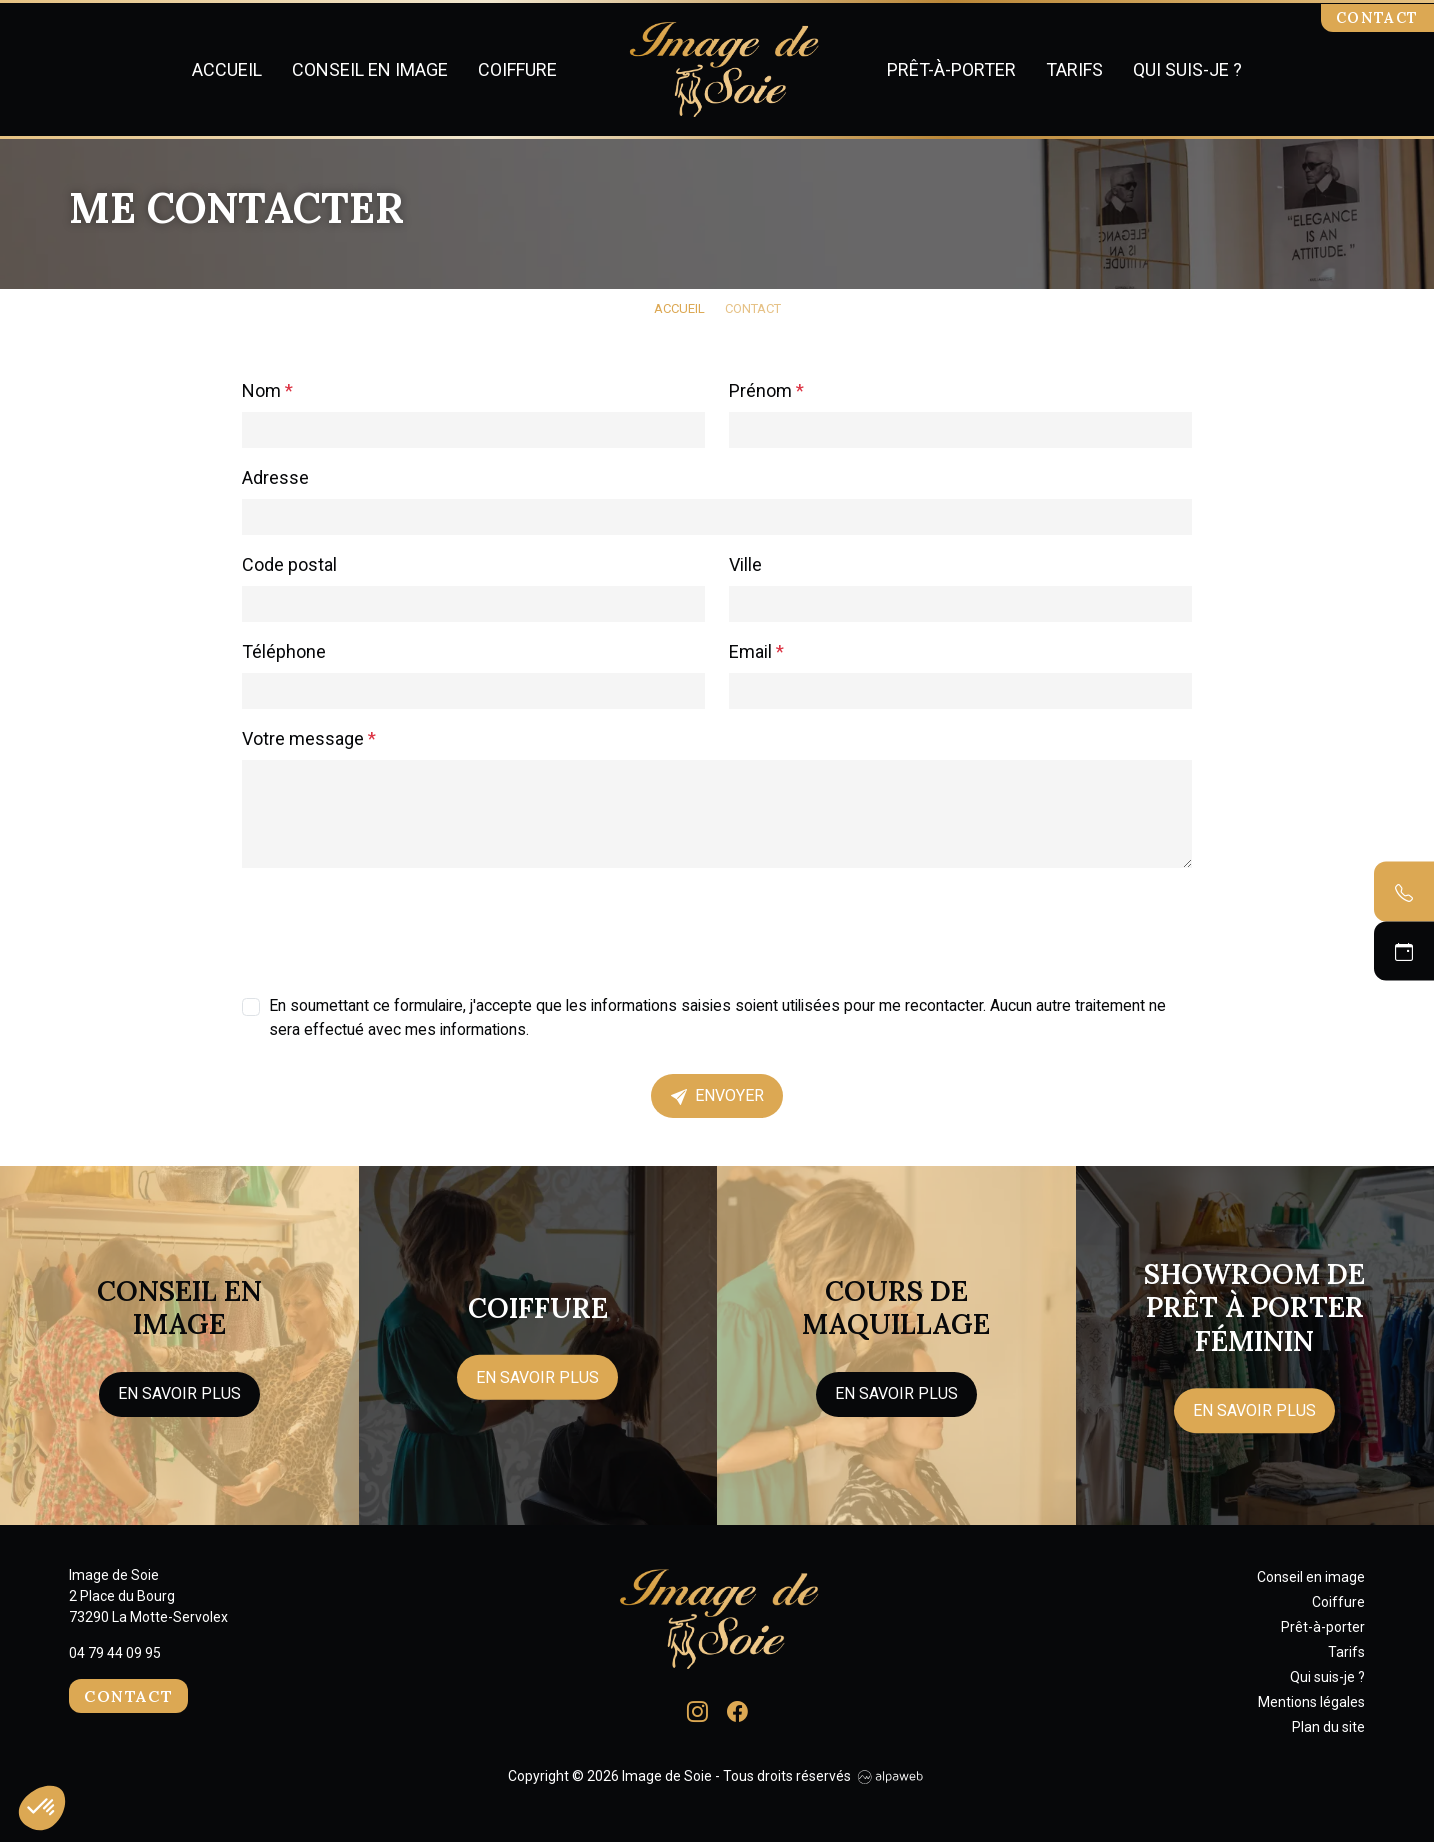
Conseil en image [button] (370, 69)
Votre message (309, 738)
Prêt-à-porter (1323, 1627)
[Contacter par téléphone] (1404, 892)
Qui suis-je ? (1187, 69)
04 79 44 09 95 (115, 1653)
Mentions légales (1311, 1702)
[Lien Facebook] (737, 1710)
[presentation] (394, 923)
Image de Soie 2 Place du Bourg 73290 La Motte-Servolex (148, 1596)
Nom (267, 390)
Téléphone (284, 651)
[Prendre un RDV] (1404, 951)
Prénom (766, 390)
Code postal (289, 564)
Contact (1377, 18)
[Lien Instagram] (697, 1710)
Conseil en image (1311, 1577)
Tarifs (1074, 69)
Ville (745, 564)
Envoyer (717, 1095)
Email (756, 651)
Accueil (227, 69)
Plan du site (1328, 1727)
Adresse (275, 477)
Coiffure (1338, 1602)
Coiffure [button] (517, 69)
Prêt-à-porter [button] (951, 69)
